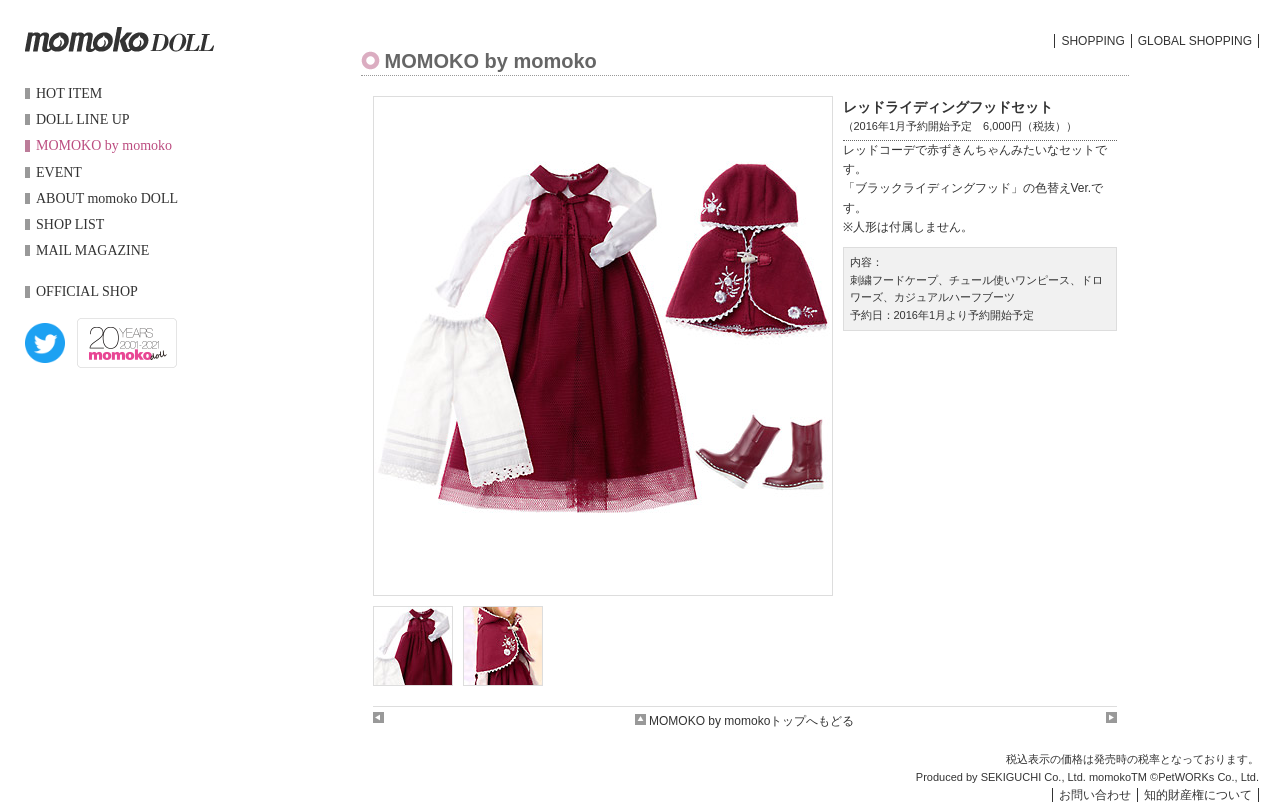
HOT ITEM (69, 93)
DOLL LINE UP (83, 119)
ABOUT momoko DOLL (107, 198)
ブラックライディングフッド (933, 188)
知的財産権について (1198, 795)
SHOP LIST (70, 224)
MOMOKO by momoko (104, 145)
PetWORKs (1186, 777)
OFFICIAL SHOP (87, 291)
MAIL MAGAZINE (92, 250)
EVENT (59, 172)
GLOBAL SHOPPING (1195, 41)
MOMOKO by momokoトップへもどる (745, 721)
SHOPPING (1092, 41)
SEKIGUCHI (1011, 777)
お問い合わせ (1095, 795)
